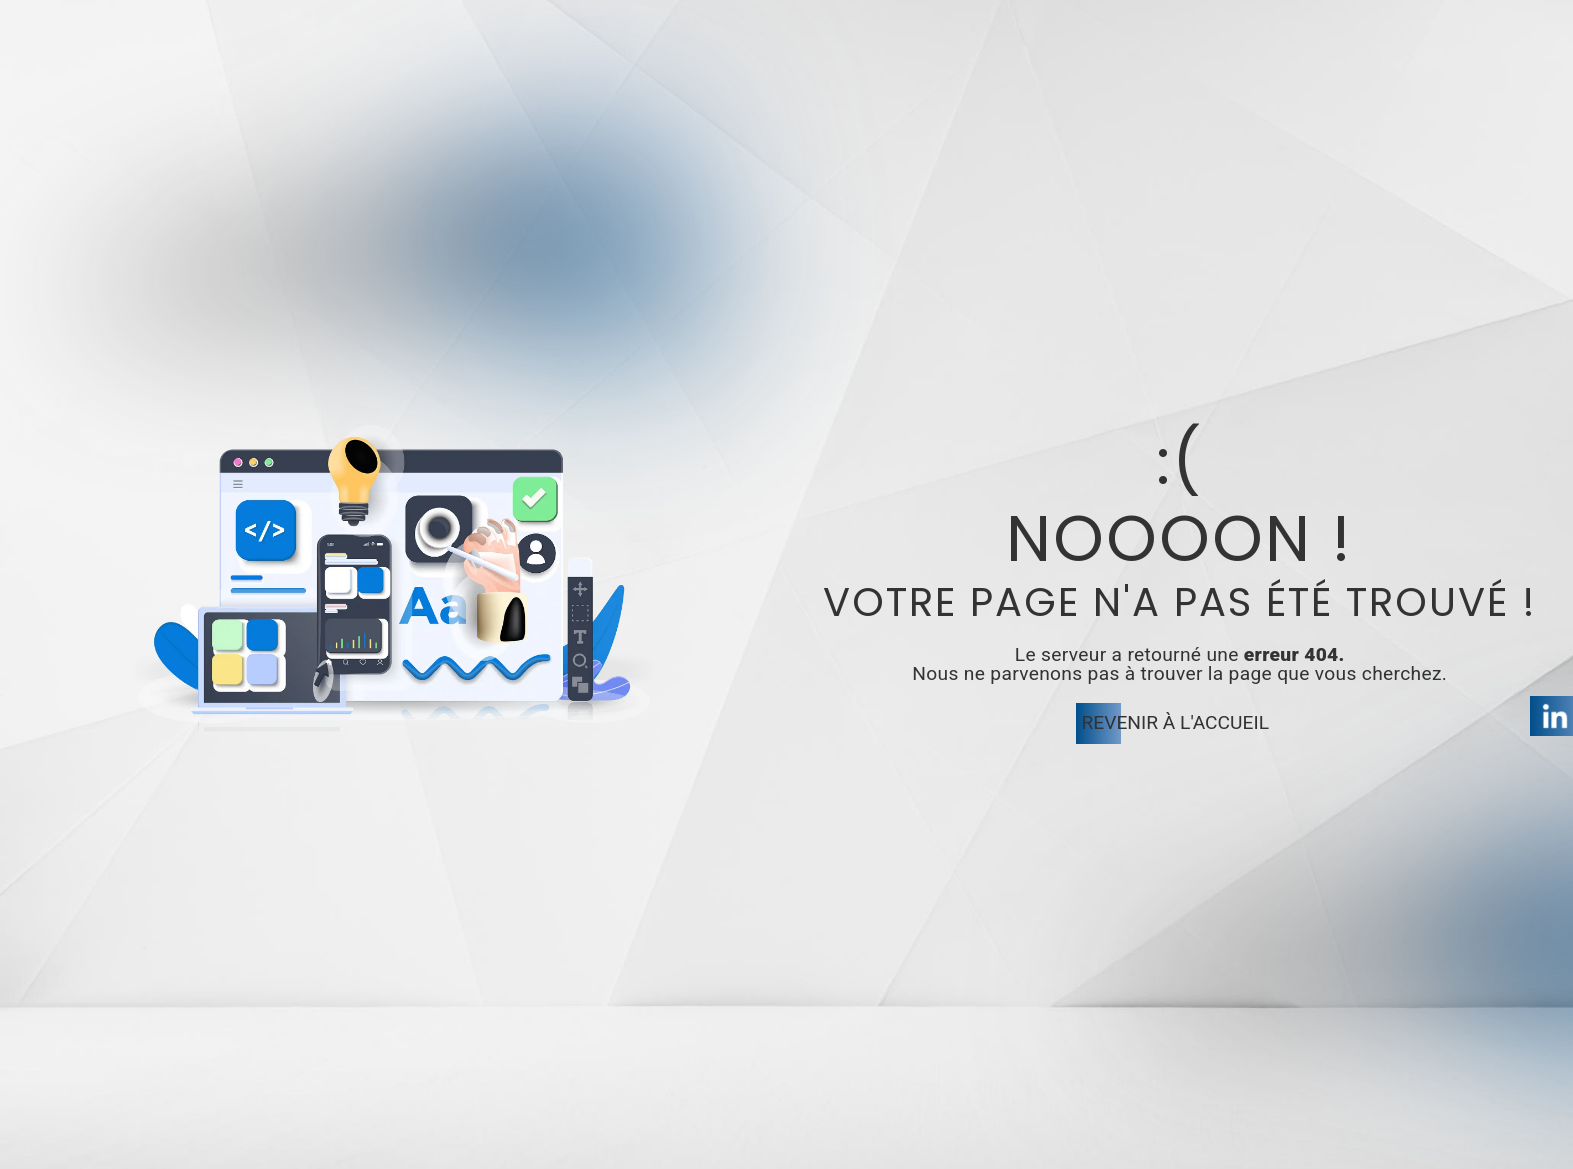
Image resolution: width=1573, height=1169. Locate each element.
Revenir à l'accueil (1175, 722)
